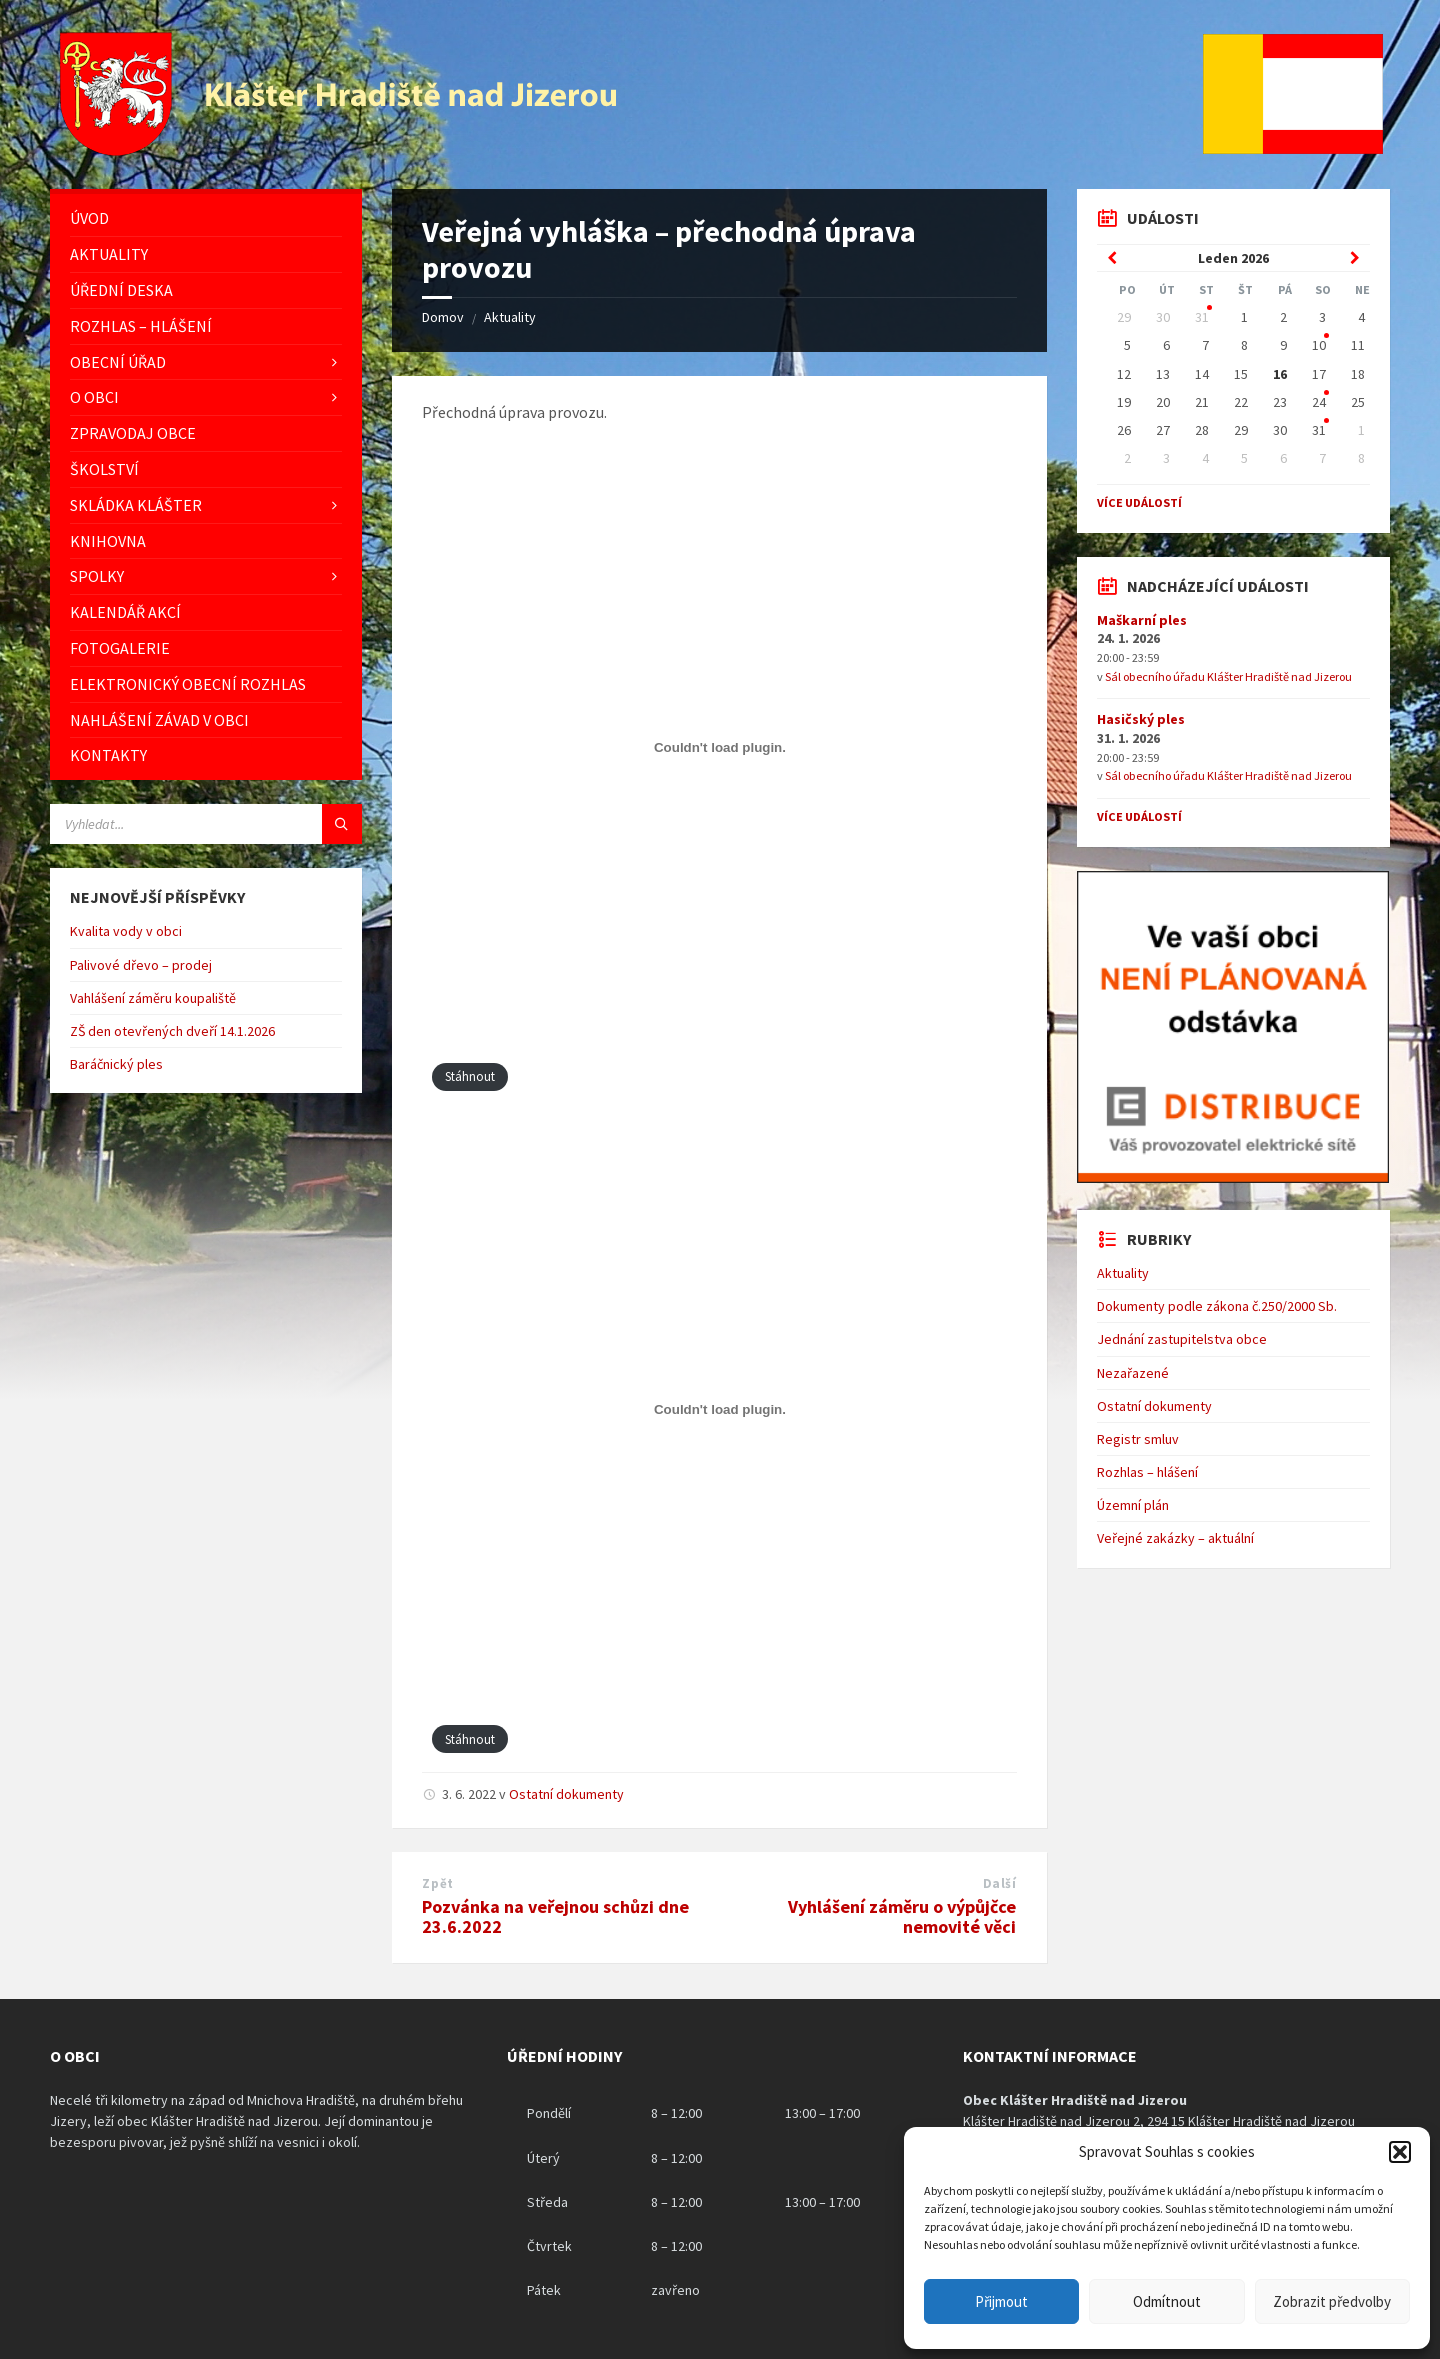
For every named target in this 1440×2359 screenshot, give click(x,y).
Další (1000, 1883)
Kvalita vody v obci (126, 931)
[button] (1400, 2152)
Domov (443, 317)
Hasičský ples (1141, 719)
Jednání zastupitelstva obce (1182, 1339)
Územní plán (1133, 1505)
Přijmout (1001, 2301)
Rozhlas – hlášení (1147, 1472)
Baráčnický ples (116, 1064)
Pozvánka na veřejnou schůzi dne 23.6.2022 (555, 1917)
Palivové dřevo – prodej (141, 965)
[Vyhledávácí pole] (206, 824)
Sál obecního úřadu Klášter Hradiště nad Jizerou (1228, 676)
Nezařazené (1133, 1373)
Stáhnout (470, 1076)
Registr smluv (1138, 1439)
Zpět (437, 1883)
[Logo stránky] (341, 150)
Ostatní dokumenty (566, 1794)
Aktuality (510, 317)
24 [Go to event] (1319, 402)
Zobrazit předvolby (1332, 2301)
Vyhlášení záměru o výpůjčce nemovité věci (902, 1917)
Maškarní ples (1142, 620)
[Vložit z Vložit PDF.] (719, 748)
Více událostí (1139, 502)
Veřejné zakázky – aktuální (1175, 1538)
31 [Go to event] (1202, 317)
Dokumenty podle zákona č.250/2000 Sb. (1217, 1306)
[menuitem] (206, 218)
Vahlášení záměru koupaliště (153, 998)
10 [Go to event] (1319, 345)
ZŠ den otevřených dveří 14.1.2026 (172, 1031)
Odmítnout (1167, 2301)
